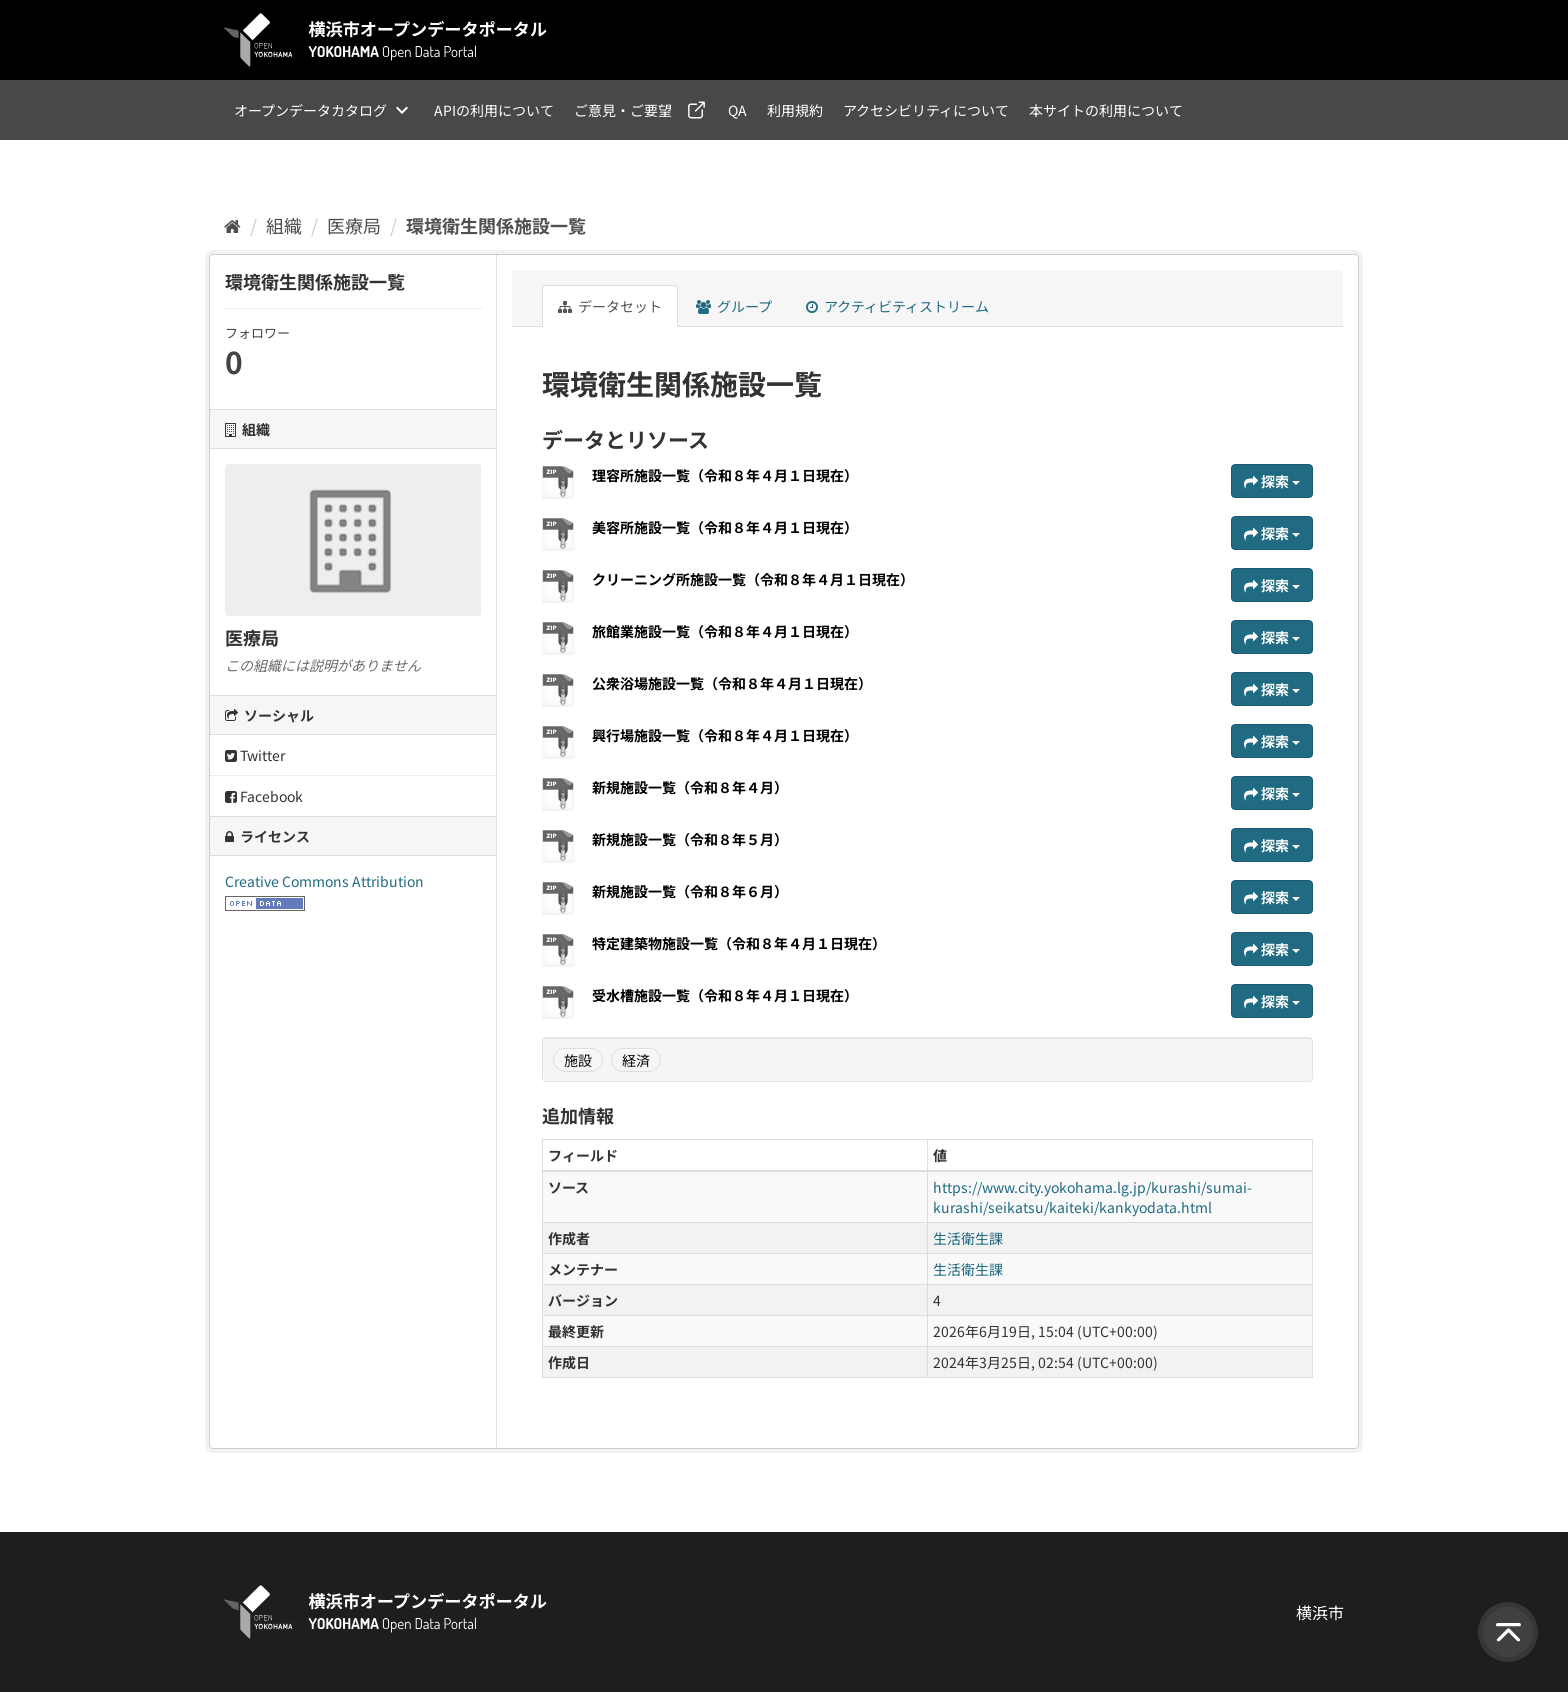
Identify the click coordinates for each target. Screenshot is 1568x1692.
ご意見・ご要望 (623, 110)
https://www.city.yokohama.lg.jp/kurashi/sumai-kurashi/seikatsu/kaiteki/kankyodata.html (1092, 1197)
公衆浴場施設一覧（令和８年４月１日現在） (732, 683)
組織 (284, 225)
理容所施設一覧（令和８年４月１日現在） (735, 475)
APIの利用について (494, 110)
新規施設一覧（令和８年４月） (690, 787)
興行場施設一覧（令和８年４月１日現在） (725, 735)
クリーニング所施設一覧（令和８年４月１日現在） (753, 579)
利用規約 (795, 110)
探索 (1272, 481)
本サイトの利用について (1106, 110)
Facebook (264, 796)
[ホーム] (232, 225)
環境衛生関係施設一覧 (496, 225)
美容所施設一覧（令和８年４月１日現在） (735, 527)
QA (737, 110)
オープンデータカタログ (310, 110)
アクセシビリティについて (926, 110)
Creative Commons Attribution (324, 881)
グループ (734, 306)
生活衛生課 (968, 1238)
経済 (636, 1060)
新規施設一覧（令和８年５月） (690, 839)
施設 (578, 1060)
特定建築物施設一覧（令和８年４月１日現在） (749, 943)
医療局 (354, 225)
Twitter (255, 755)
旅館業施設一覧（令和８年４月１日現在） (725, 631)
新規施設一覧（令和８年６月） (700, 891)
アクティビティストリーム (897, 306)
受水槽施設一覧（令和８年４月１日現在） (735, 995)
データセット (610, 306)
